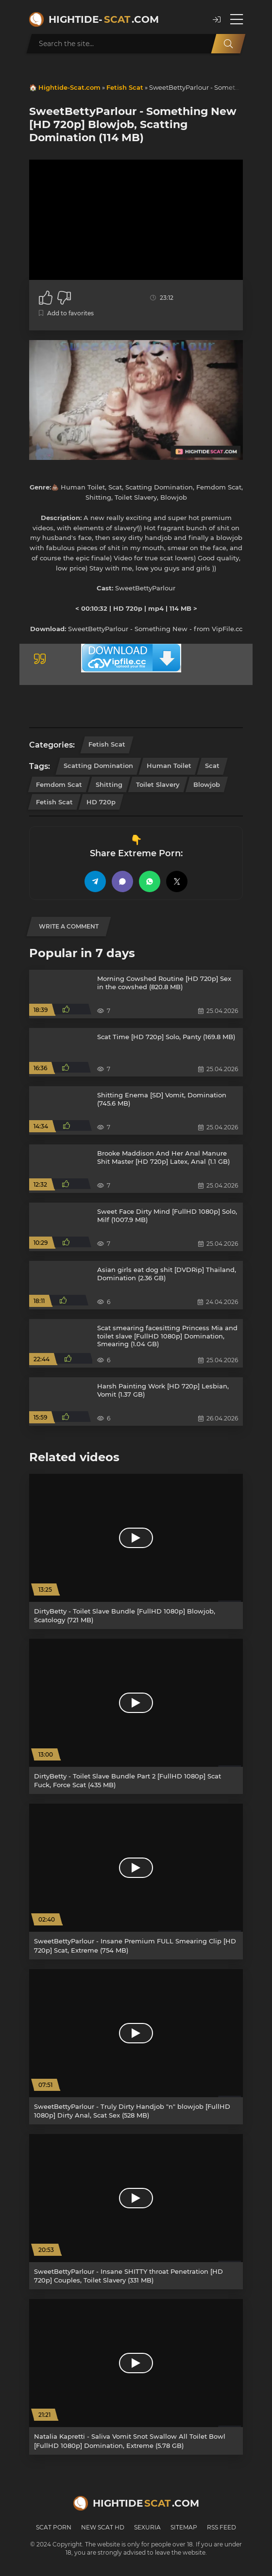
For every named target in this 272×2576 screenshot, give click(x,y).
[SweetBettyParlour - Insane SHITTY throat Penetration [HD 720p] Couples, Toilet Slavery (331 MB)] (136, 2211)
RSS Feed (221, 2527)
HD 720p (101, 802)
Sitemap (183, 2527)
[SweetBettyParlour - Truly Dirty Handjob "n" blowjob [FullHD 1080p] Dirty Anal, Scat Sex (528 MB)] (136, 2046)
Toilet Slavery (158, 784)
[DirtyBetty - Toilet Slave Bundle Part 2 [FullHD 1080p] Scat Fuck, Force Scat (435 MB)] (136, 1716)
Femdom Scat (59, 784)
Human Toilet (169, 765)
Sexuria (147, 2527)
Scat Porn (53, 2527)
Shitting (109, 784)
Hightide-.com (104, 19)
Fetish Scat (124, 87)
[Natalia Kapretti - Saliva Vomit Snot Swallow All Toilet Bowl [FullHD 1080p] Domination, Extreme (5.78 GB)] (136, 2376)
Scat (212, 765)
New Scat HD (102, 2527)
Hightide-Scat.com (69, 87)
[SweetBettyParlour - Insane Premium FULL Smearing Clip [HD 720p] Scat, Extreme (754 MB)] (136, 1881)
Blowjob (206, 784)
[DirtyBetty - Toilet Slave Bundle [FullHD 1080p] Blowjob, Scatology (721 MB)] (136, 1551)
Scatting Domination (98, 765)
